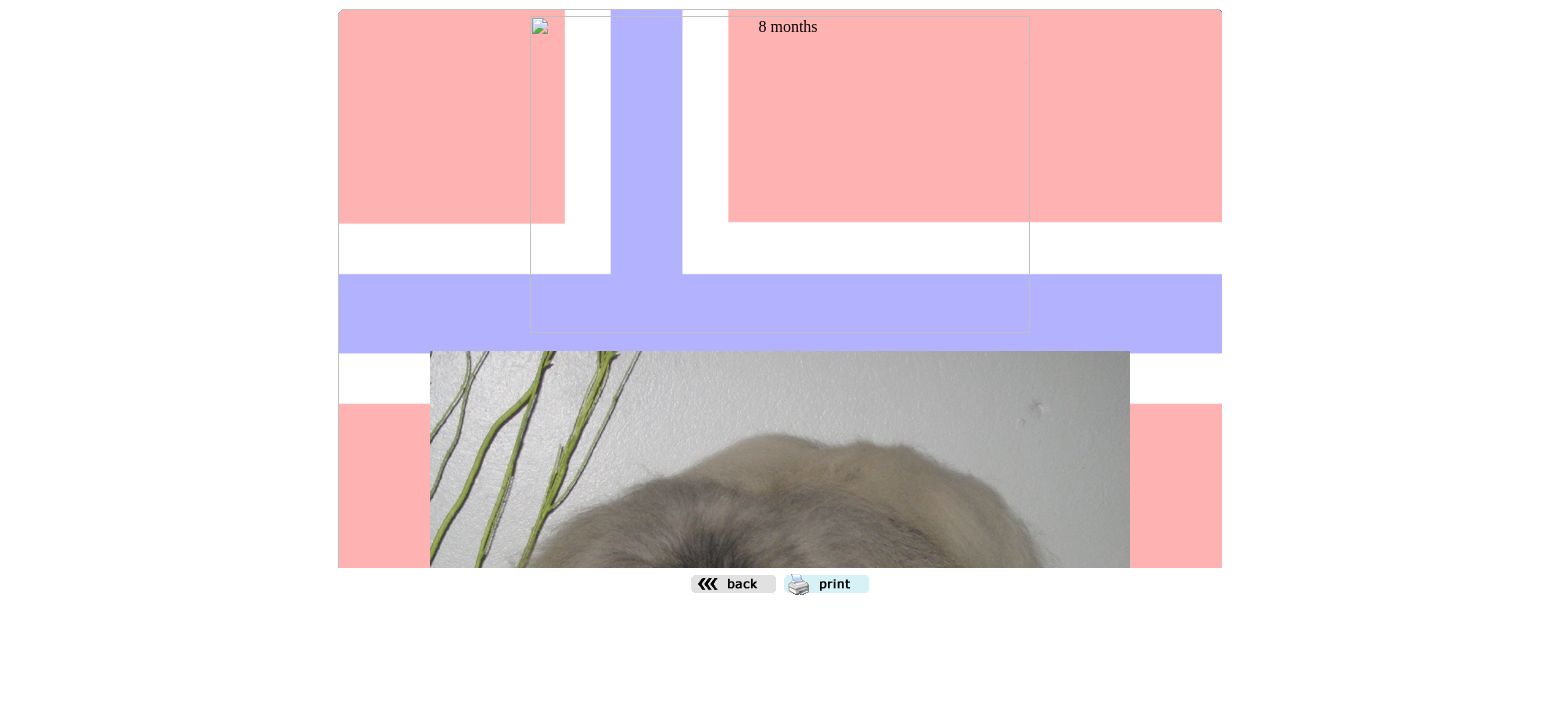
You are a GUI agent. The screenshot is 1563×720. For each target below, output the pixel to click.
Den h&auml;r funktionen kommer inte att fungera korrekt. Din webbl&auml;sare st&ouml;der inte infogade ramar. (780, 288)
